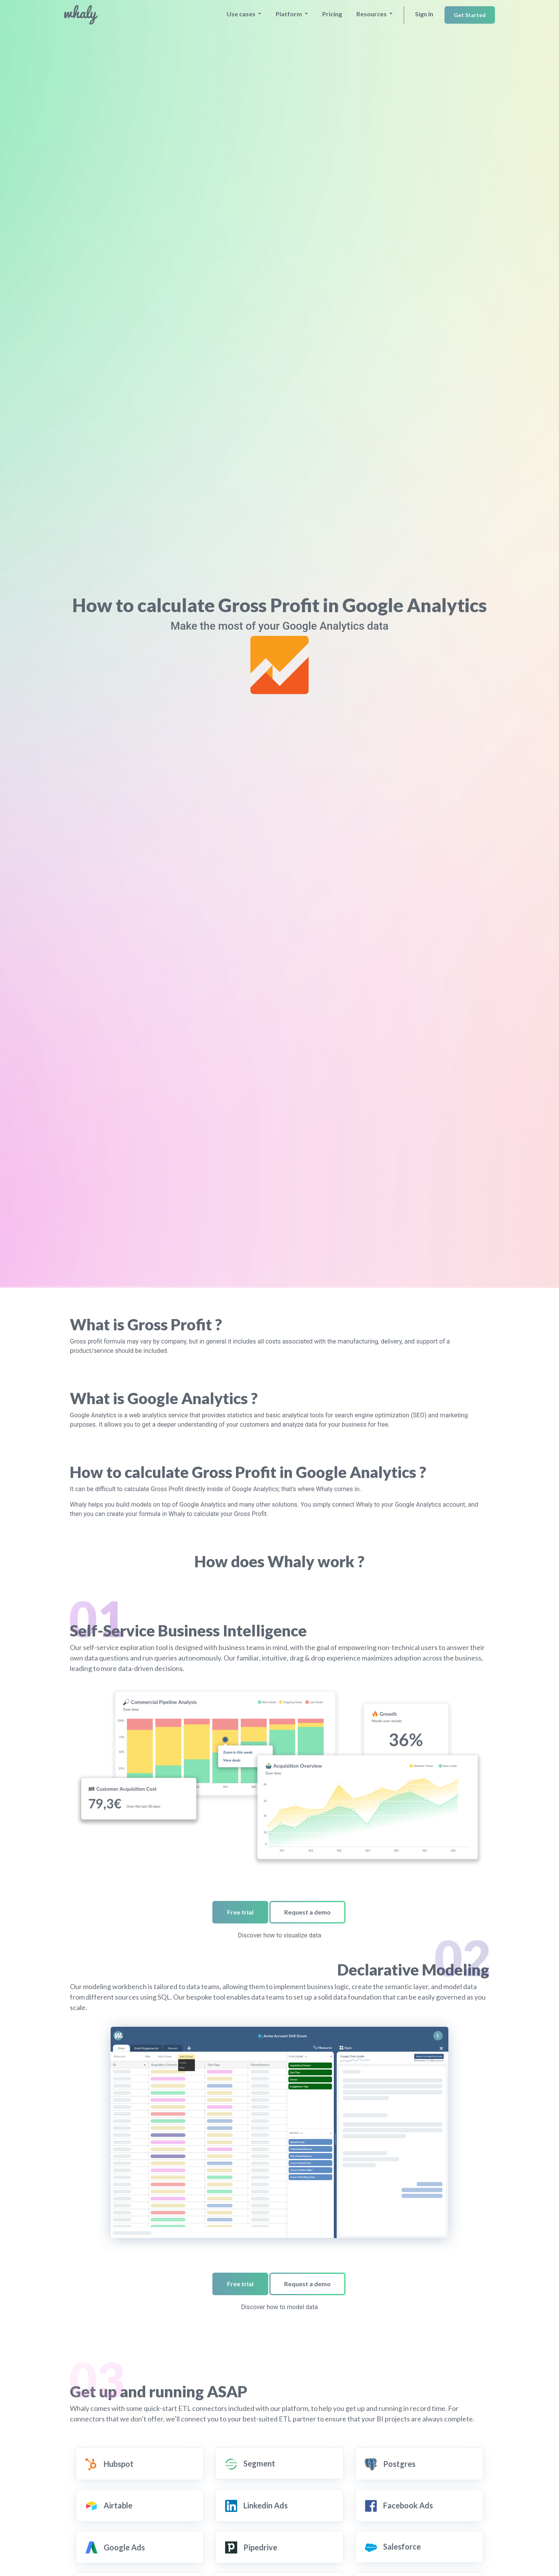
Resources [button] (372, 13)
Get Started (470, 15)
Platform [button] (289, 13)
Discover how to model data (279, 2307)
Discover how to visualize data (279, 1935)
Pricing (332, 13)
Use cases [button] (242, 13)
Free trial (240, 1912)
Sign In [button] (424, 13)
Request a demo (307, 1912)
